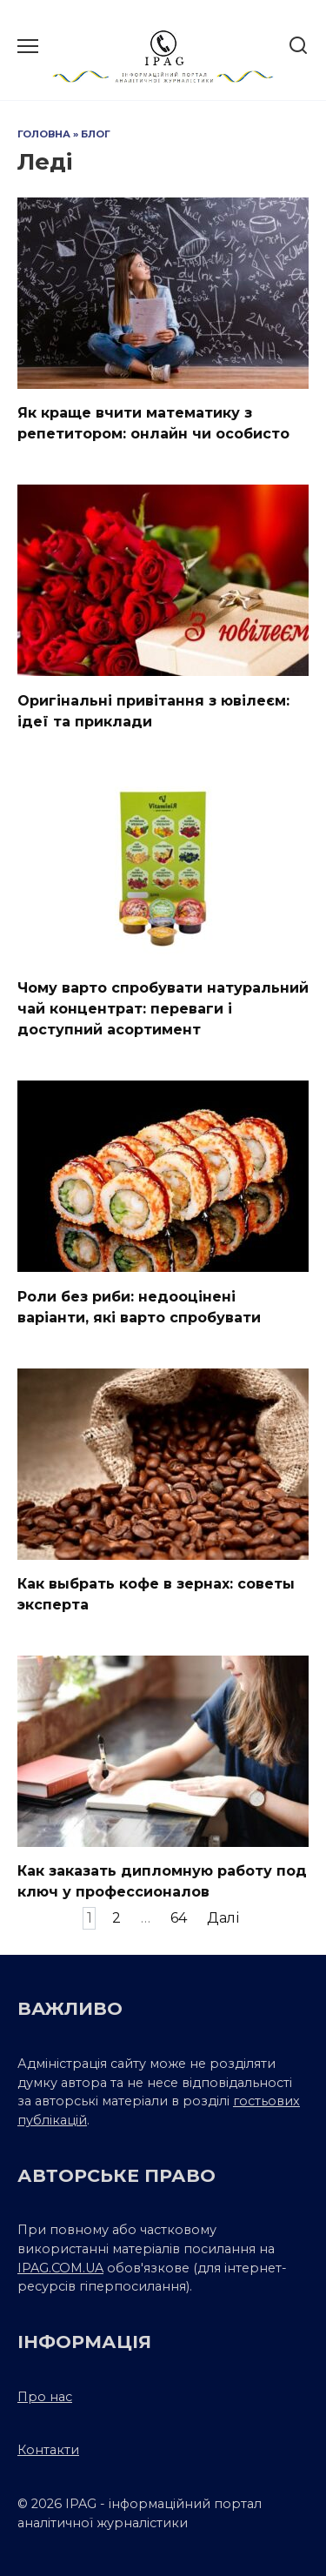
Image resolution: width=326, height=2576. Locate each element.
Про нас (44, 2397)
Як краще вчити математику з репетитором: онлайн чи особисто (153, 423)
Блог (95, 134)
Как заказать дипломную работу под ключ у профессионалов (162, 1881)
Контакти (48, 2450)
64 (178, 1918)
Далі (223, 1918)
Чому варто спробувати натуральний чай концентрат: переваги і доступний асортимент (163, 1009)
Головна (43, 134)
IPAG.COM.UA (60, 2268)
